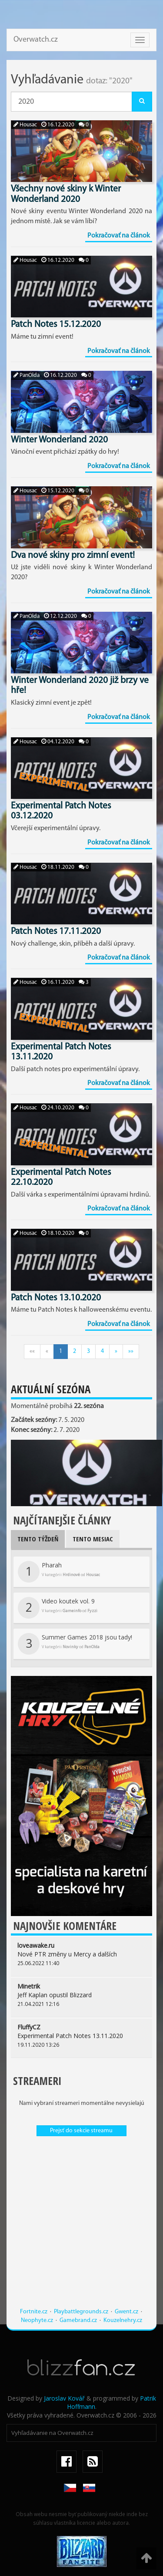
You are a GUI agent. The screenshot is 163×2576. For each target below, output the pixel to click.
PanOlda (26, 375)
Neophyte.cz (37, 2320)
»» (130, 1351)
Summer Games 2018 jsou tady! (75, 1644)
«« (32, 1351)
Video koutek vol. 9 (57, 1608)
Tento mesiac (93, 1538)
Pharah (59, 1572)
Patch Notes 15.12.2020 (56, 324)
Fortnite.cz (33, 2312)
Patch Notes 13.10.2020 (56, 1298)
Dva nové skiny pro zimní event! (73, 555)
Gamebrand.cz (78, 2320)
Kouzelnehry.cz (122, 2320)
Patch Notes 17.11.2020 (56, 931)
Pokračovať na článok (118, 235)
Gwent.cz (126, 2312)
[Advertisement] (81, 2226)
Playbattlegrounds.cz (81, 2312)
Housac (25, 125)
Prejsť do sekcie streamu (81, 2130)
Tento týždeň (37, 1538)
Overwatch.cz (35, 40)
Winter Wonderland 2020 (59, 440)
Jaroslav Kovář (64, 2398)
